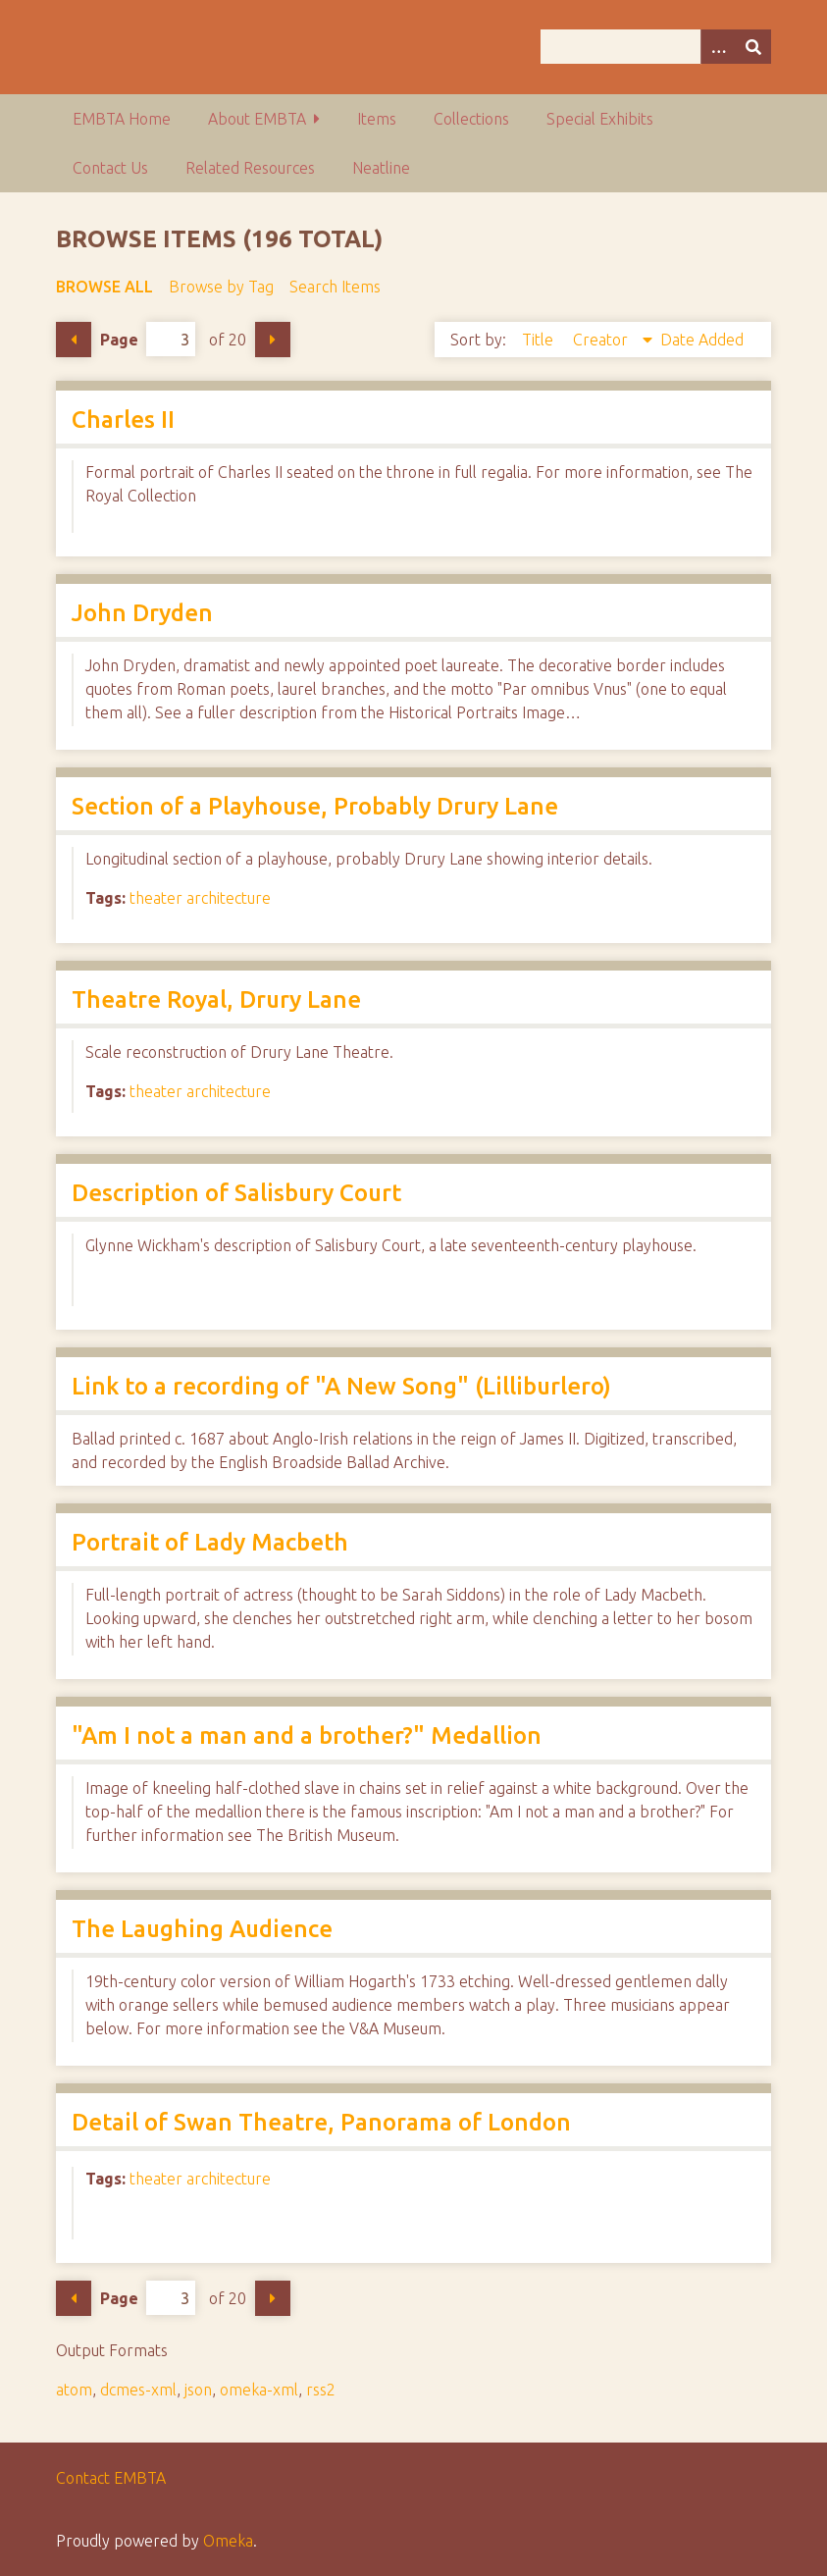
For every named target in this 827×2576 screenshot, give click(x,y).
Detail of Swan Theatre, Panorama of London (321, 2122)
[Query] (656, 46)
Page (147, 339)
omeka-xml (259, 2389)
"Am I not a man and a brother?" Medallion (307, 1735)
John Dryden (142, 613)
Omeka (228, 2541)
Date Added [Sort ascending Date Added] (702, 339)
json (198, 2389)
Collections (471, 119)
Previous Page (73, 339)
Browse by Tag (221, 286)
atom (74, 2389)
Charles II (123, 419)
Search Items (335, 286)
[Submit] (753, 46)
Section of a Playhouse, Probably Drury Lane (315, 806)
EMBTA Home (122, 119)
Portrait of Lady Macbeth (210, 1542)
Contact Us (110, 168)
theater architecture (200, 898)
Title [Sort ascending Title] (539, 339)
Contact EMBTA (111, 2478)
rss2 (321, 2389)
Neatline (381, 168)
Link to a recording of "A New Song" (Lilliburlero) (341, 1386)
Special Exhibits (599, 119)
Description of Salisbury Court (236, 1193)
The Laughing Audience (202, 1929)
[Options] (718, 46)
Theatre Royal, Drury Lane (216, 999)
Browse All (104, 286)
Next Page (272, 339)
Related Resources (250, 168)
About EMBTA (257, 119)
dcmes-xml (138, 2389)
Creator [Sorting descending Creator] (602, 339)
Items (376, 119)
